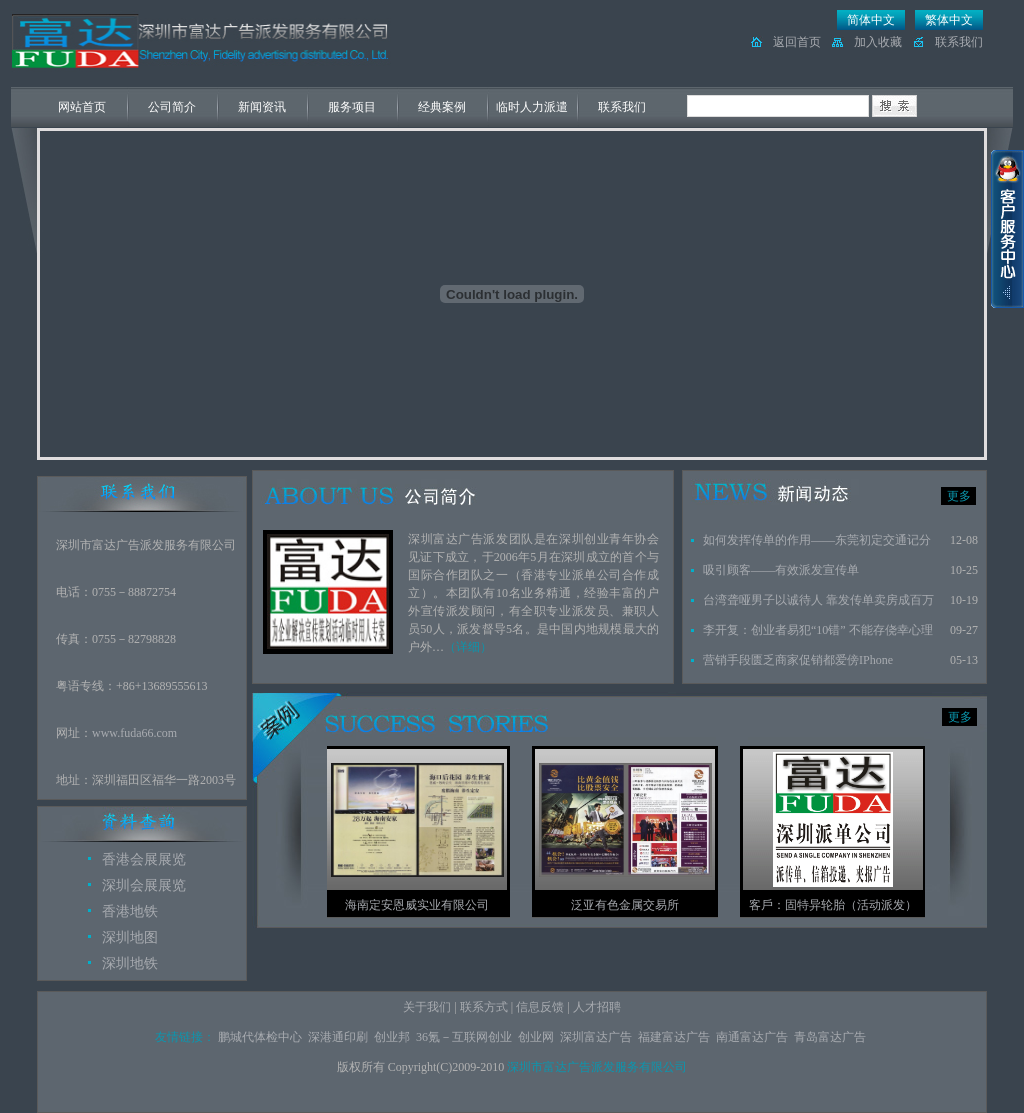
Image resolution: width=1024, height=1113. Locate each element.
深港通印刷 (338, 1037)
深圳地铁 (130, 963)
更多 (959, 496)
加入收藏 (878, 42)
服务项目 (352, 107)
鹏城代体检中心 (260, 1037)
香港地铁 (130, 911)
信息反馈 (540, 1007)
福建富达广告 (674, 1037)
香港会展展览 (144, 859)
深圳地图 (130, 937)
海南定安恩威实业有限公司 (431, 905)
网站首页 (82, 107)
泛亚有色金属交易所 (639, 905)
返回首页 (797, 42)
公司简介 (172, 107)
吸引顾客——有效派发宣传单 (781, 570)
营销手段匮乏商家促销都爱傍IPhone (798, 660)
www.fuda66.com (134, 733)
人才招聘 (597, 1007)
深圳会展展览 (144, 885)
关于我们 (427, 1007)
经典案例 (442, 107)
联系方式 (484, 1007)
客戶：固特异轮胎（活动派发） (847, 905)
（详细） (468, 647)
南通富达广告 (752, 1037)
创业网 (536, 1037)
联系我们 (959, 42)
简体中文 (871, 20)
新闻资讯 (262, 107)
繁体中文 (949, 20)
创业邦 (392, 1037)
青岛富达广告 (830, 1037)
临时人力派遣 (532, 107)
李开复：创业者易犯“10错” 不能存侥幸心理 (818, 630)
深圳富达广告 (596, 1037)
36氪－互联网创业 (464, 1037)
